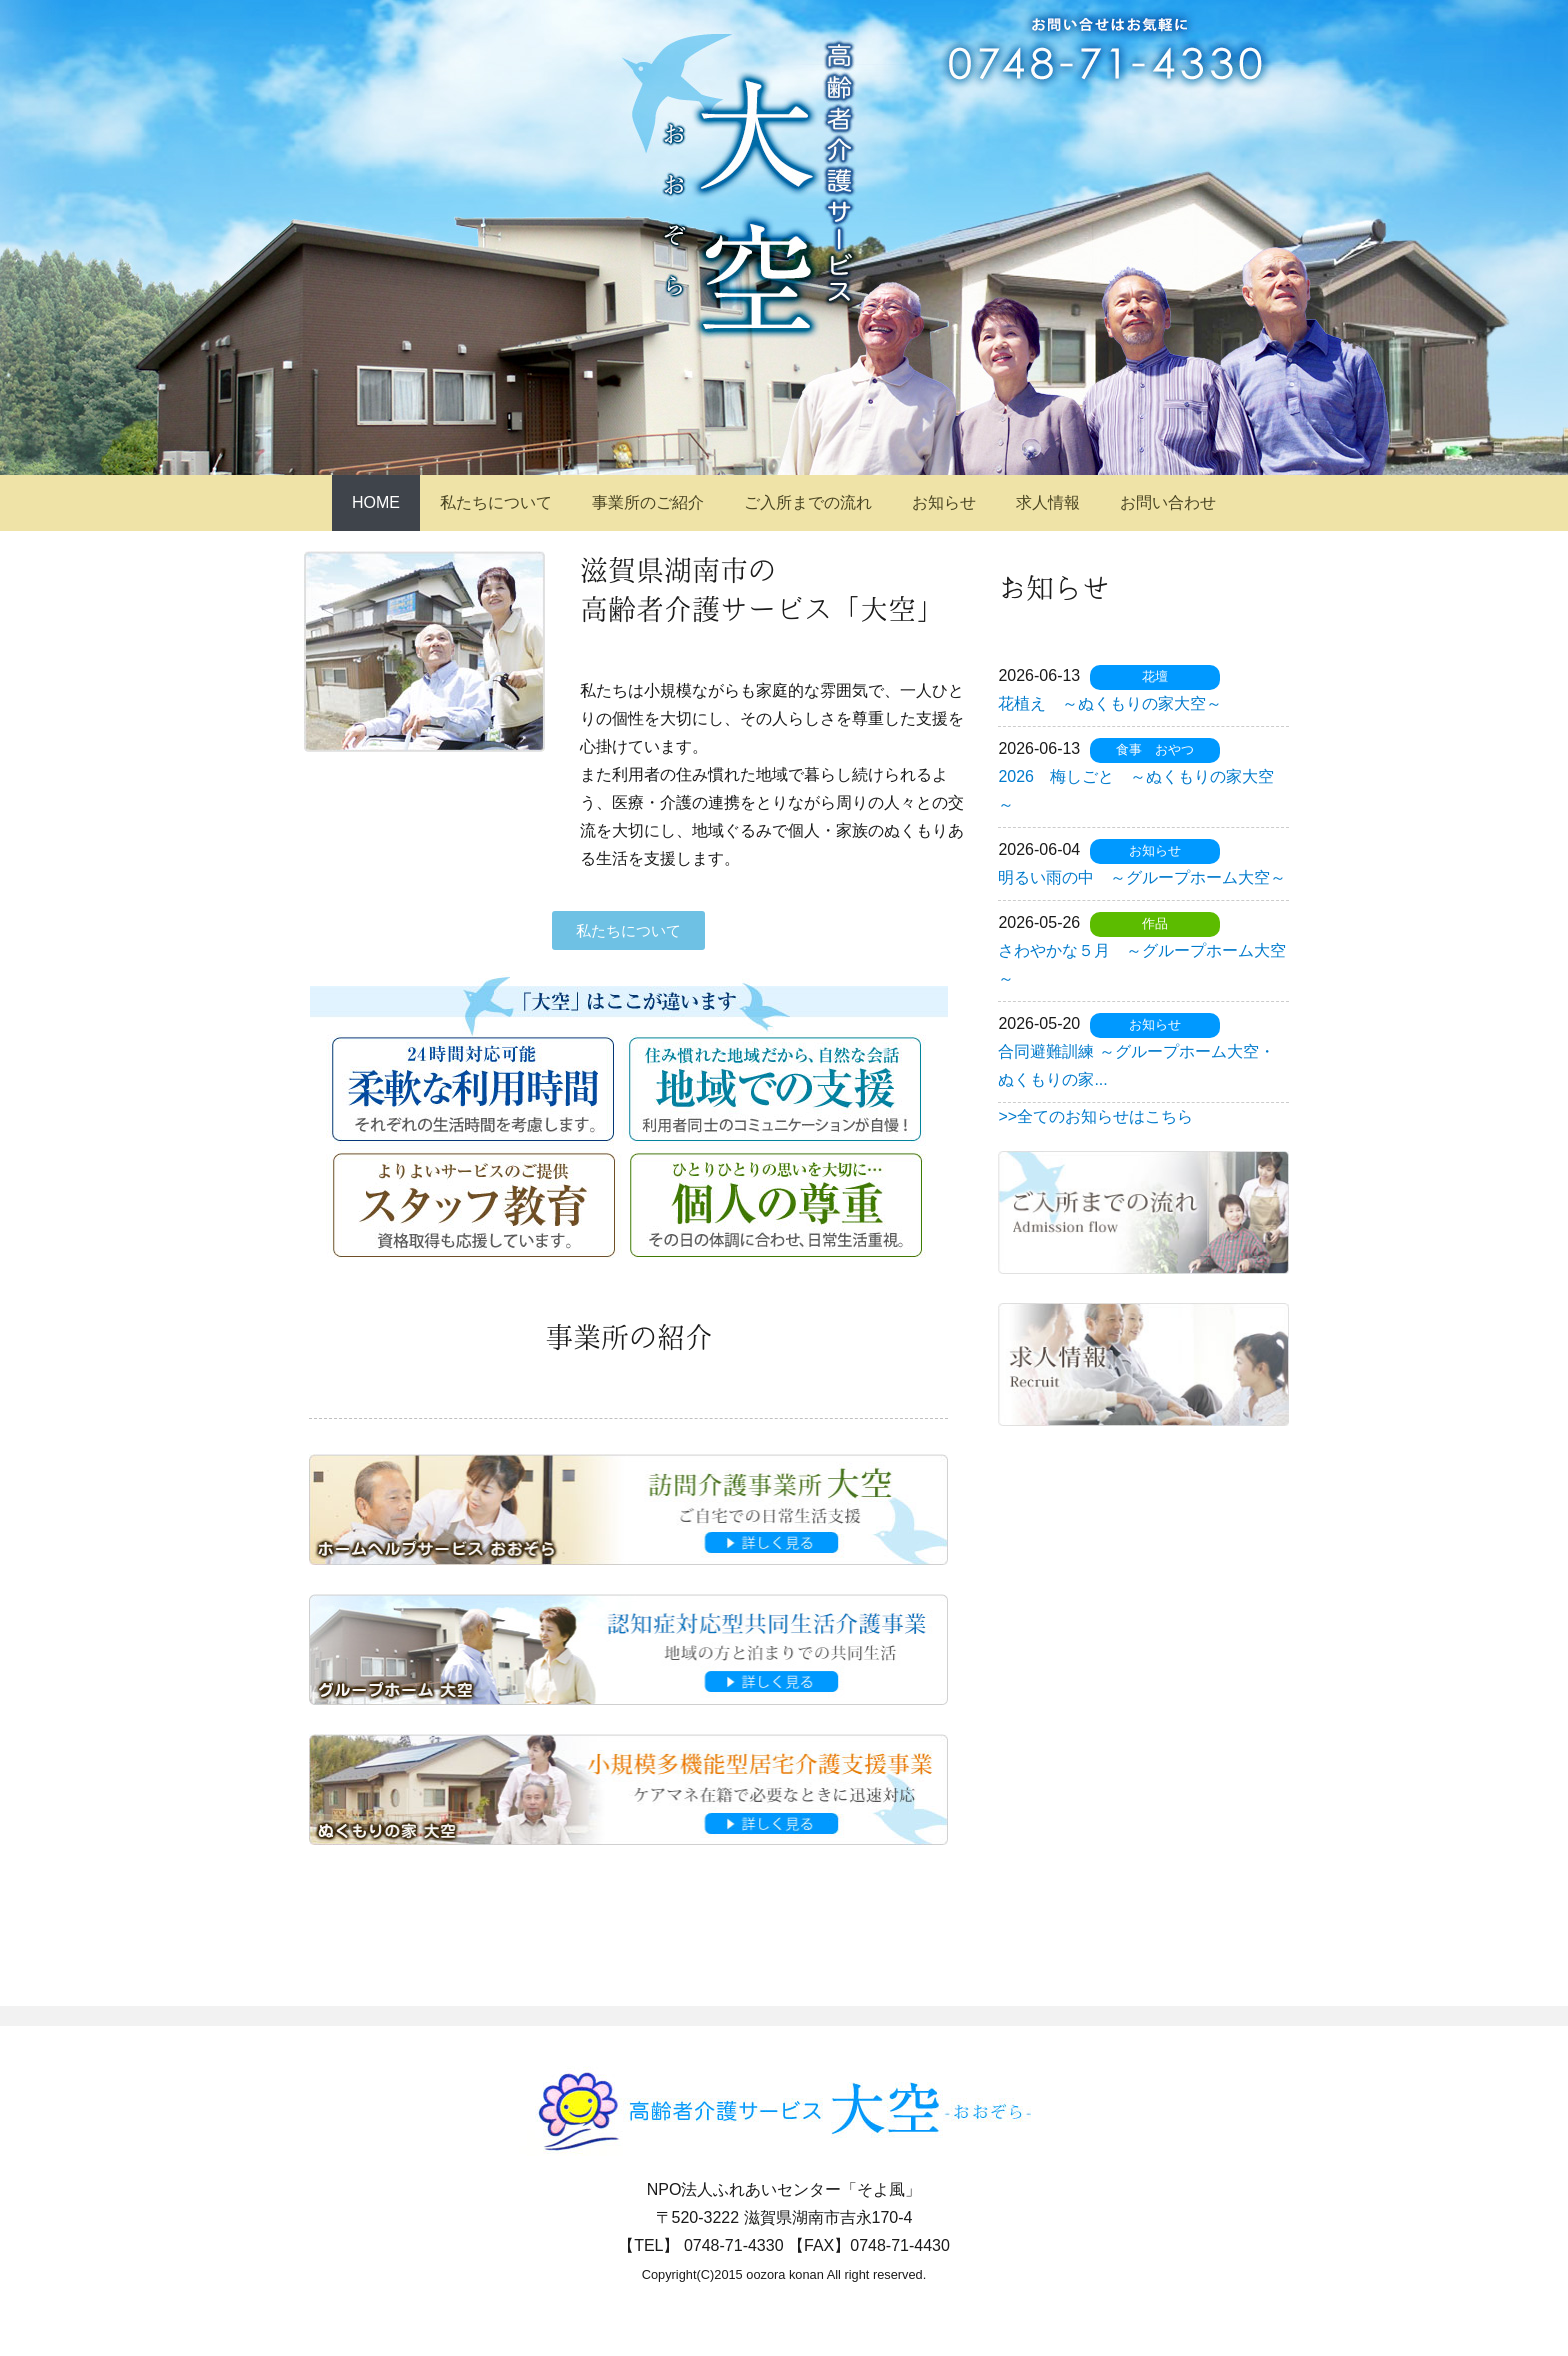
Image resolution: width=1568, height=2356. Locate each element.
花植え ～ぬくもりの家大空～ (1110, 703)
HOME (376, 502)
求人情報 (1048, 502)
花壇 (1155, 676)
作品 (1155, 923)
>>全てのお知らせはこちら (1095, 1116)
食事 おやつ (1155, 749)
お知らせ (944, 502)
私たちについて (496, 502)
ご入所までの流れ (808, 502)
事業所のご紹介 (648, 502)
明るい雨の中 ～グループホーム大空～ (1142, 877)
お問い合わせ (1168, 502)
